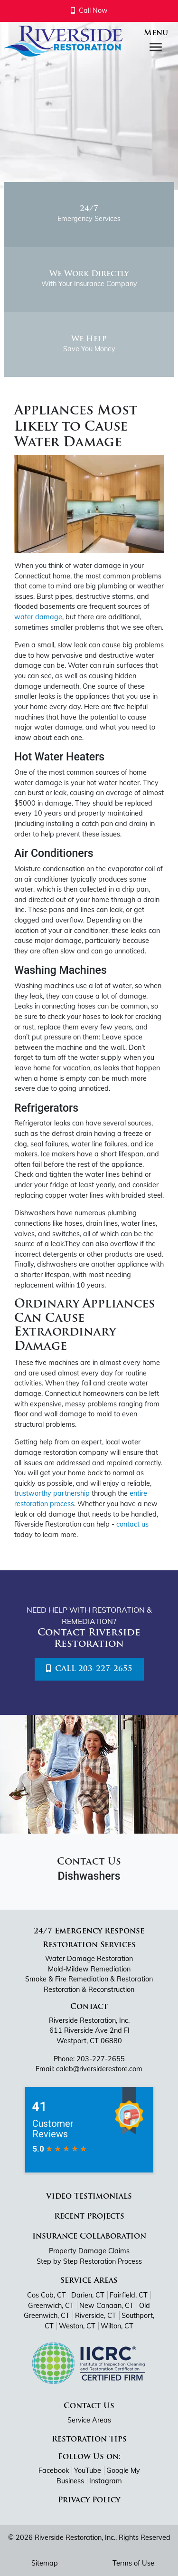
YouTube (87, 2470)
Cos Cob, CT (46, 2295)
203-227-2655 (100, 2059)
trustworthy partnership (52, 1493)
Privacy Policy (89, 2500)
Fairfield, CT (129, 2295)
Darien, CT (87, 2295)
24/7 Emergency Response (89, 1931)
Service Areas (89, 2281)
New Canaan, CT (106, 2305)
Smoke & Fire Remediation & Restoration (89, 1979)
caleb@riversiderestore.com (99, 2069)
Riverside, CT (95, 2315)
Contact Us (89, 2406)
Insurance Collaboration (89, 2236)
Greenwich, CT (51, 2305)
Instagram (105, 2481)
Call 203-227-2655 (89, 1668)
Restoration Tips (89, 2439)
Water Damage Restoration (89, 1958)
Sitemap (44, 2563)
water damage (38, 617)
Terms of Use (133, 2563)
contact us (132, 1524)
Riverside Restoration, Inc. (75, 2537)
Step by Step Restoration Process (89, 2261)
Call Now (89, 10)
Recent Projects (89, 2216)
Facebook (53, 2470)
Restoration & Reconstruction (89, 1989)
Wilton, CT (117, 2326)
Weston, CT (77, 2326)
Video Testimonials (89, 2197)
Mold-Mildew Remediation (89, 1969)
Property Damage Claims (89, 2251)
